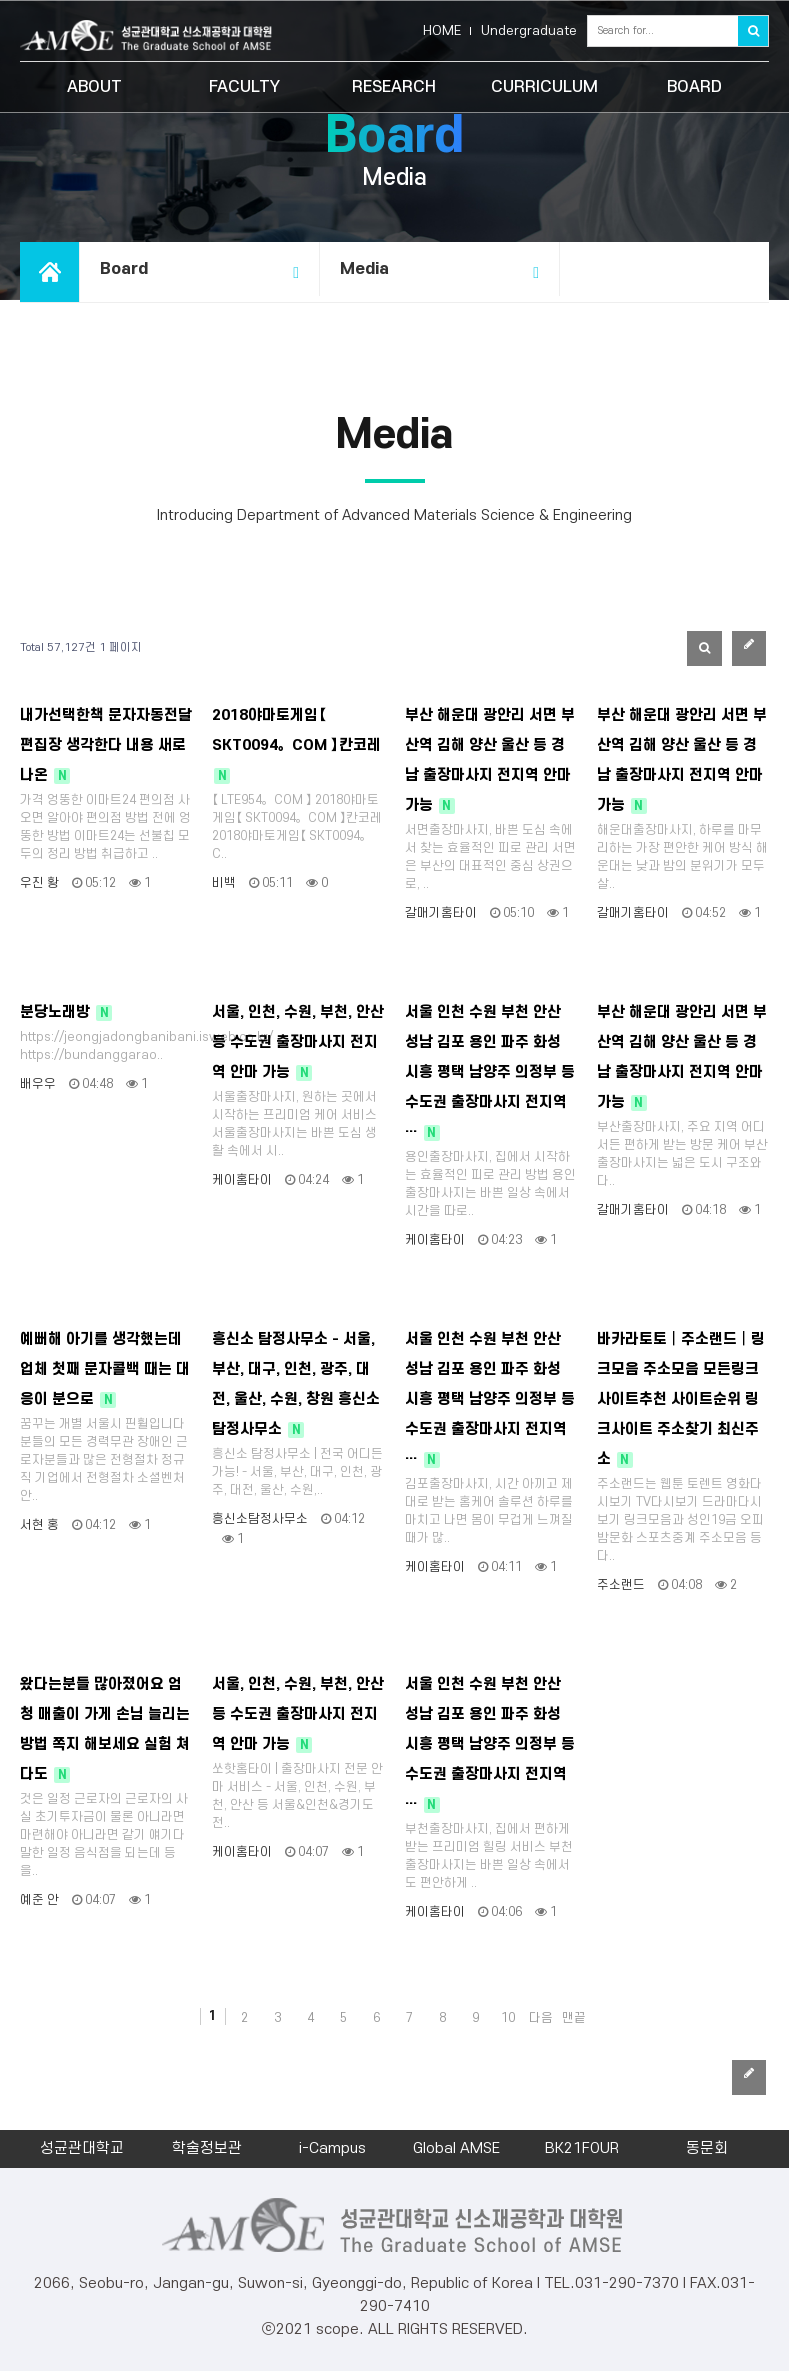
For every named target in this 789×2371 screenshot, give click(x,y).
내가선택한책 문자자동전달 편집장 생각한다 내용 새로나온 (106, 745)
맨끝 (574, 2018)
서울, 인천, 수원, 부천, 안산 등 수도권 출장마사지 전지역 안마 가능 (298, 1042)
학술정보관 (207, 2148)
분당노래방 (66, 1012)
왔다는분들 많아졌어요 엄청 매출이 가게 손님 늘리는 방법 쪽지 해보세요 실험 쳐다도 (105, 1729)
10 (508, 2018)
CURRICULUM (544, 87)
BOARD (694, 87)
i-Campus (332, 2148)
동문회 (707, 2148)
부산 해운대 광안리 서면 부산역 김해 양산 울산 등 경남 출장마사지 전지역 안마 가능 (490, 760)
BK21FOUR (582, 2148)
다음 (541, 2018)
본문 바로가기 (0, 0)
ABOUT (94, 87)
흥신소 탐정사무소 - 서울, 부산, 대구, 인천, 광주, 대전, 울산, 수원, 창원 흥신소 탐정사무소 (296, 1384)
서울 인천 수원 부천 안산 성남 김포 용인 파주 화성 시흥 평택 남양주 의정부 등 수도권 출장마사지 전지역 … (490, 1072)
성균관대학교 (82, 2148)
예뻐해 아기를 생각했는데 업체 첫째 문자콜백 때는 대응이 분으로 (105, 1369)
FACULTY (244, 87)
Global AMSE (456, 2148)
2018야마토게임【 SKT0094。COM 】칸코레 (296, 745)
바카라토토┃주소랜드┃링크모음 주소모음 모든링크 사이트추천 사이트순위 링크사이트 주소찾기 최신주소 (681, 1399)
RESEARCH (394, 87)
